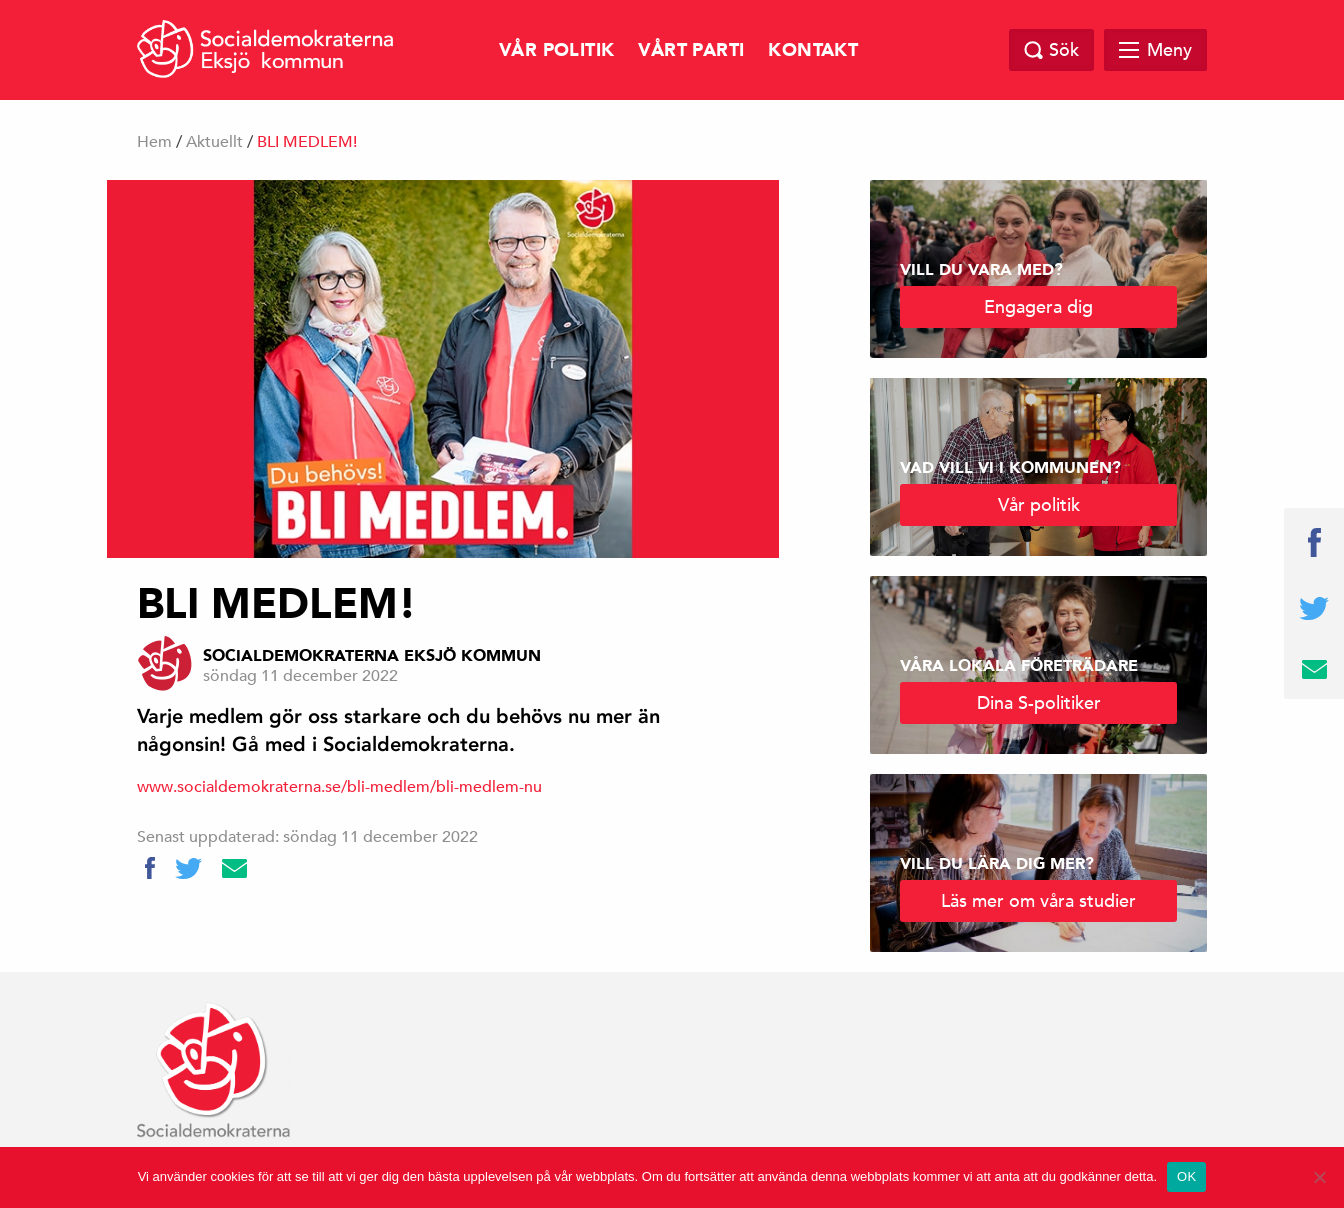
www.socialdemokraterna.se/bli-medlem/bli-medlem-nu (339, 787)
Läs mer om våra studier (1038, 900)
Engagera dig (1038, 306)
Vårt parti (691, 50)
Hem (154, 142)
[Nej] (1319, 1177)
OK (1186, 1176)
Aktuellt (214, 142)
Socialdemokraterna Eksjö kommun (372, 656)
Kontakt (813, 50)
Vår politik (556, 50)
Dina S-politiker (1039, 702)
